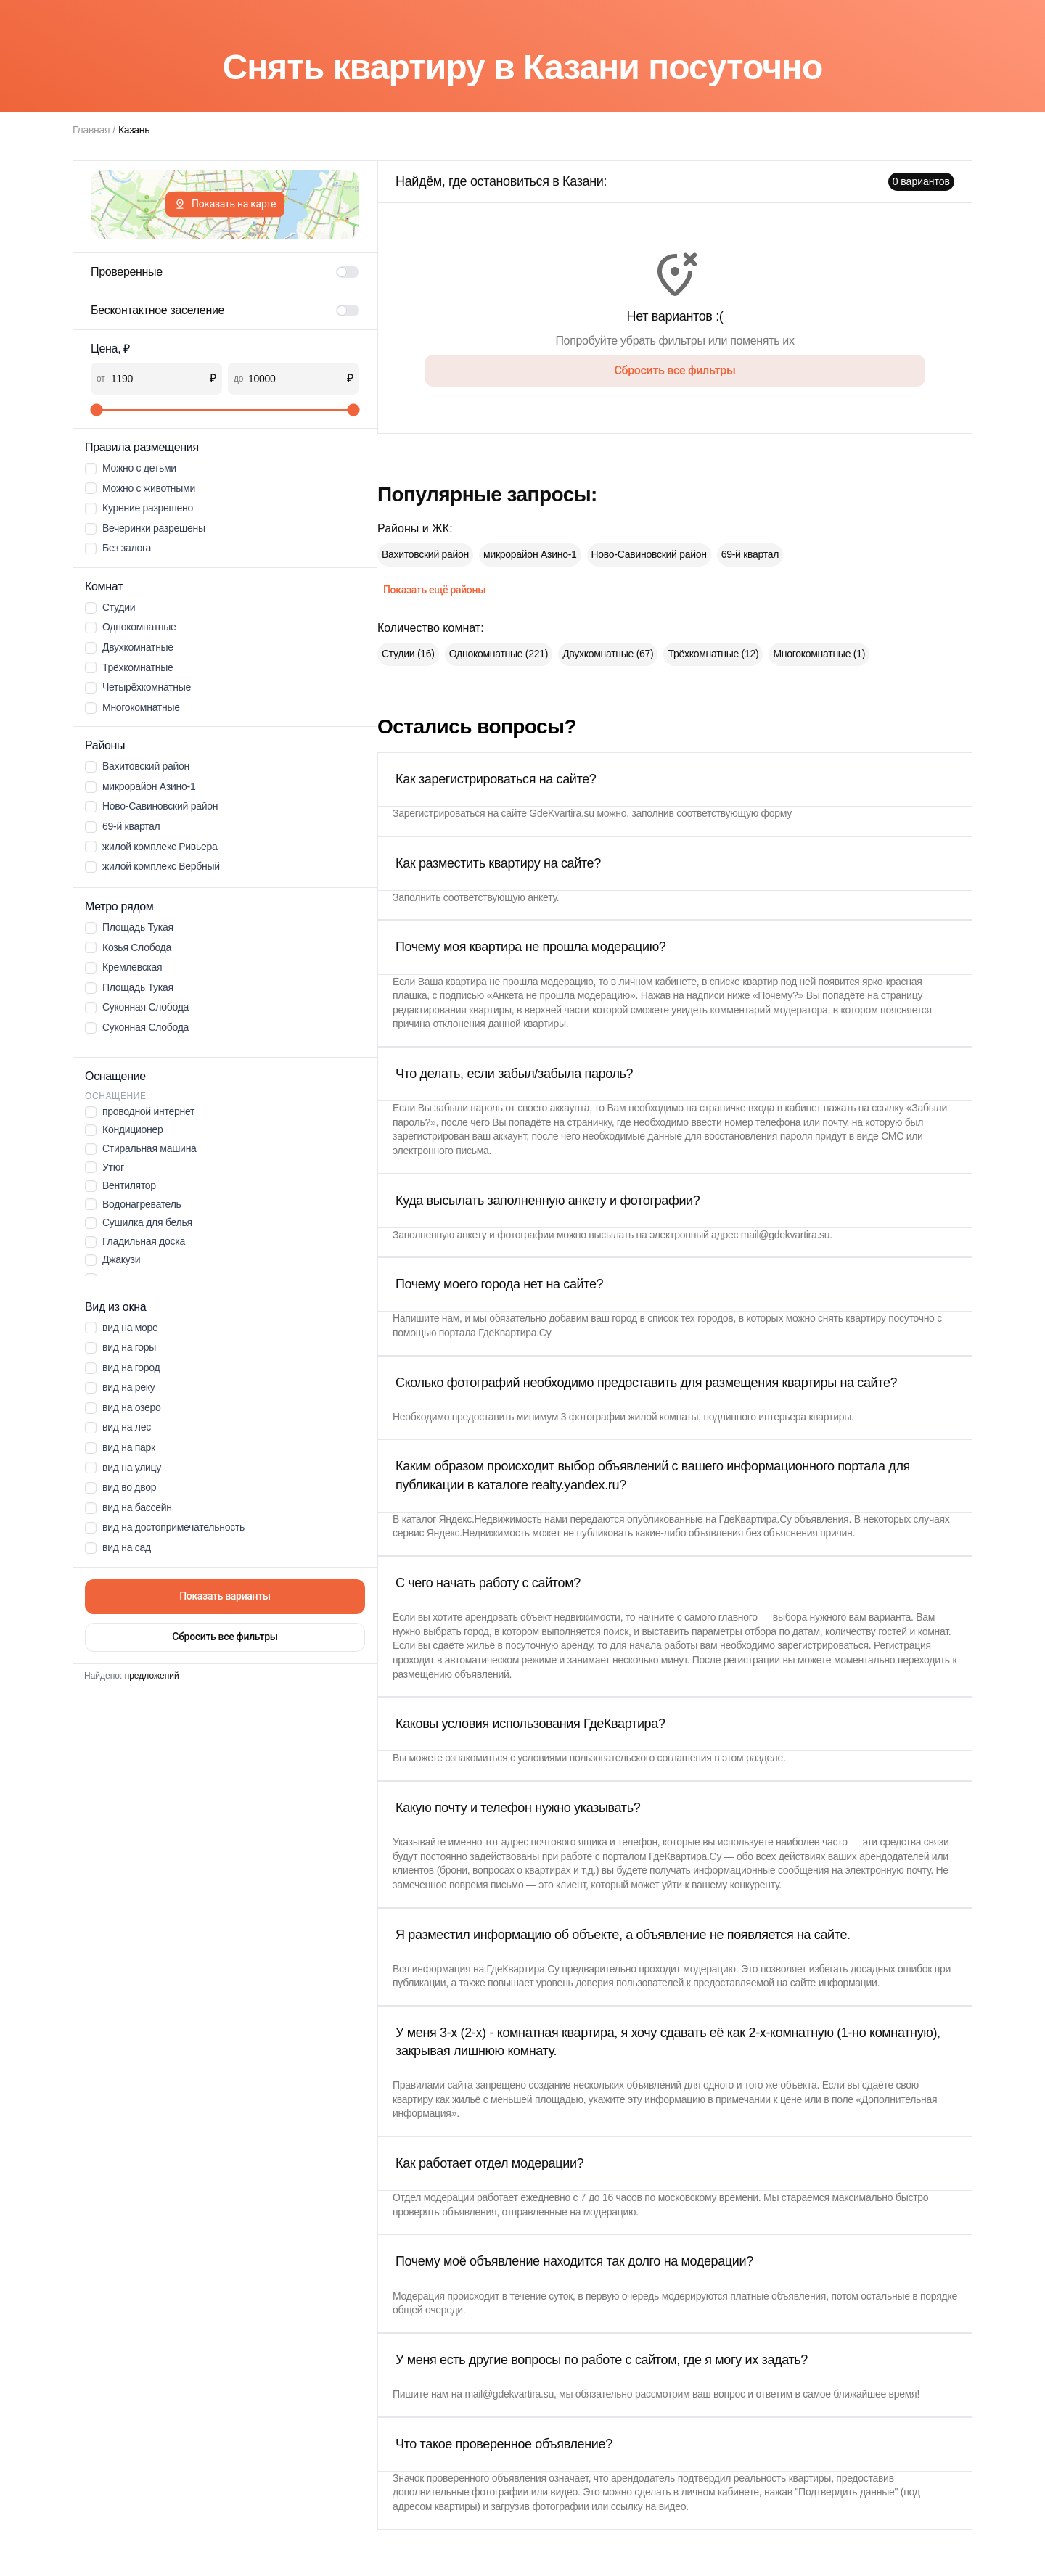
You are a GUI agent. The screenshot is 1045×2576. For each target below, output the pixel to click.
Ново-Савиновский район (649, 554)
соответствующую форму (734, 813)
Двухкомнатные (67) (607, 653)
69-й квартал (750, 554)
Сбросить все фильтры (224, 1636)
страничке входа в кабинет (760, 1108)
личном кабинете (658, 981)
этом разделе (752, 1758)
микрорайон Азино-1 (529, 554)
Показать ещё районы (434, 590)
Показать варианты (225, 1596)
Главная (91, 130)
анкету (542, 897)
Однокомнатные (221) (498, 653)
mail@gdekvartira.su (785, 1234)
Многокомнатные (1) (819, 653)
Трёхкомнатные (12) (713, 653)
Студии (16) (408, 653)
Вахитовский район (425, 554)
